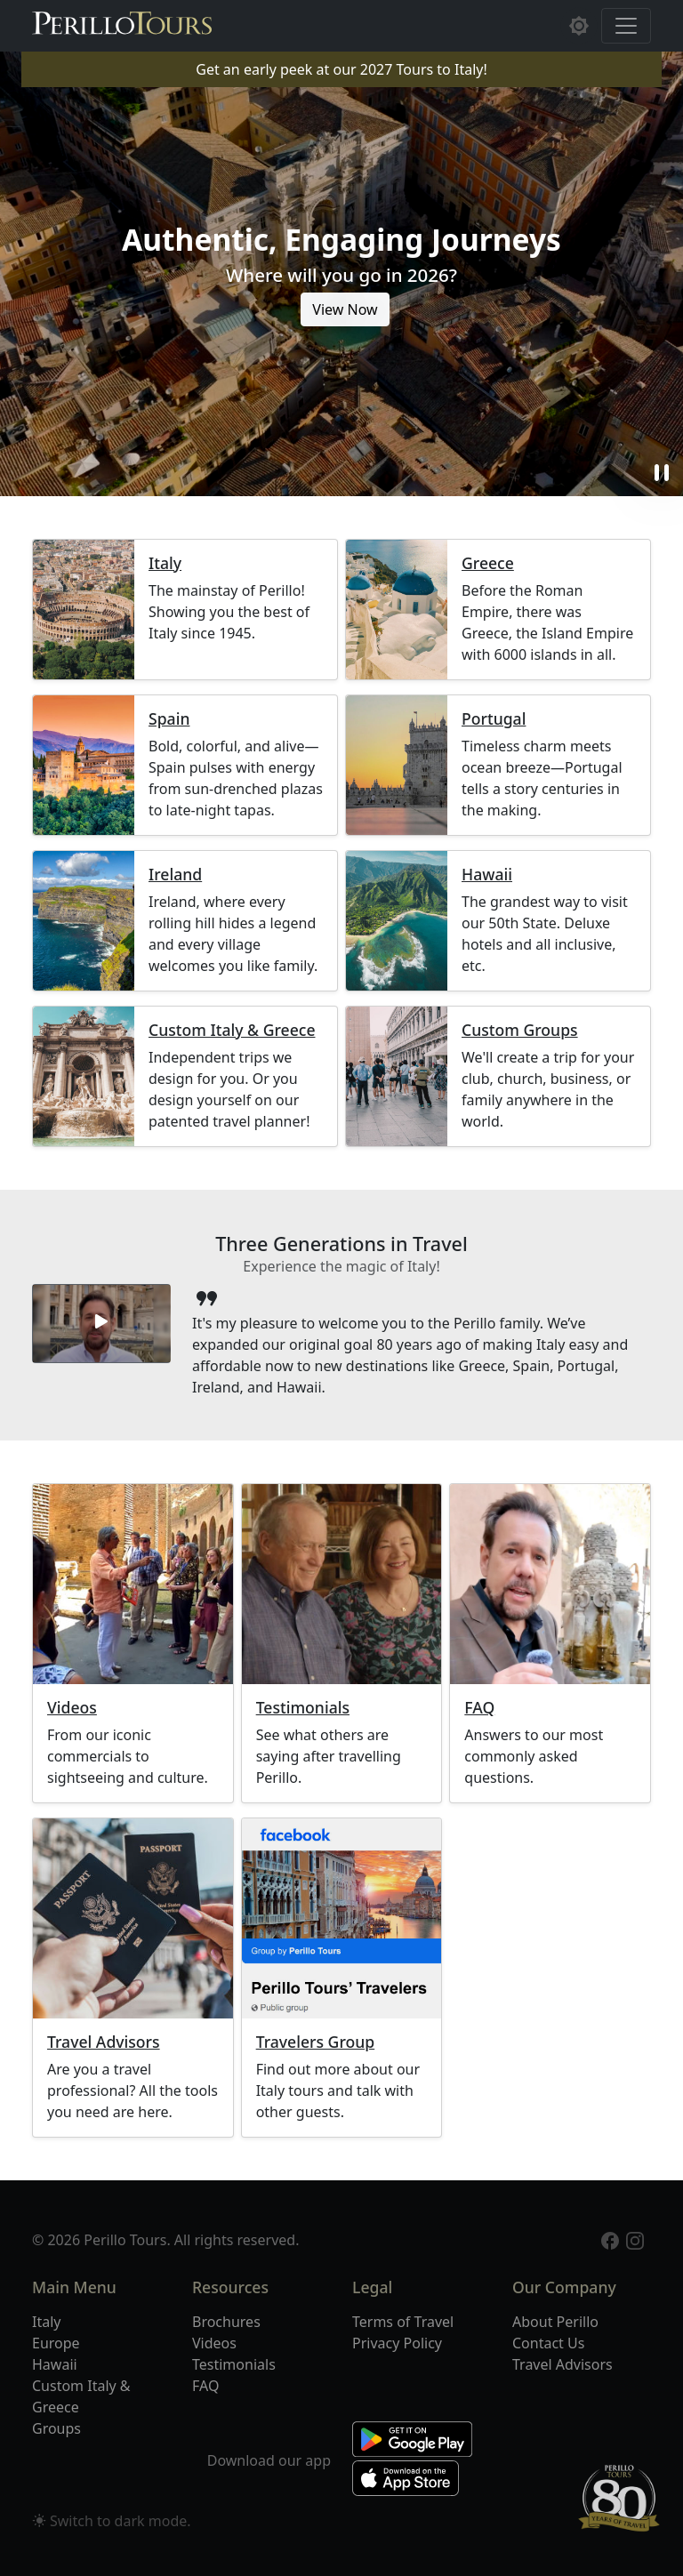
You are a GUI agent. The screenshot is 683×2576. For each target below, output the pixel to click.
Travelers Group (315, 2042)
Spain (169, 719)
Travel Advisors (103, 2042)
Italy (165, 563)
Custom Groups (520, 1030)
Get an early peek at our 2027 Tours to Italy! (341, 69)
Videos (72, 1707)
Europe (56, 2343)
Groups (56, 2428)
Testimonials (303, 1707)
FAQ (479, 1707)
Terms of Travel (403, 2321)
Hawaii (487, 874)
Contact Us (548, 2343)
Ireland (175, 874)
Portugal (494, 719)
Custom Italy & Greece (232, 1030)
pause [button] (661, 473)
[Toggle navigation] (626, 26)
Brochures (226, 2321)
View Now (344, 309)
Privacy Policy (397, 2343)
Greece (488, 563)
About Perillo (555, 2321)
